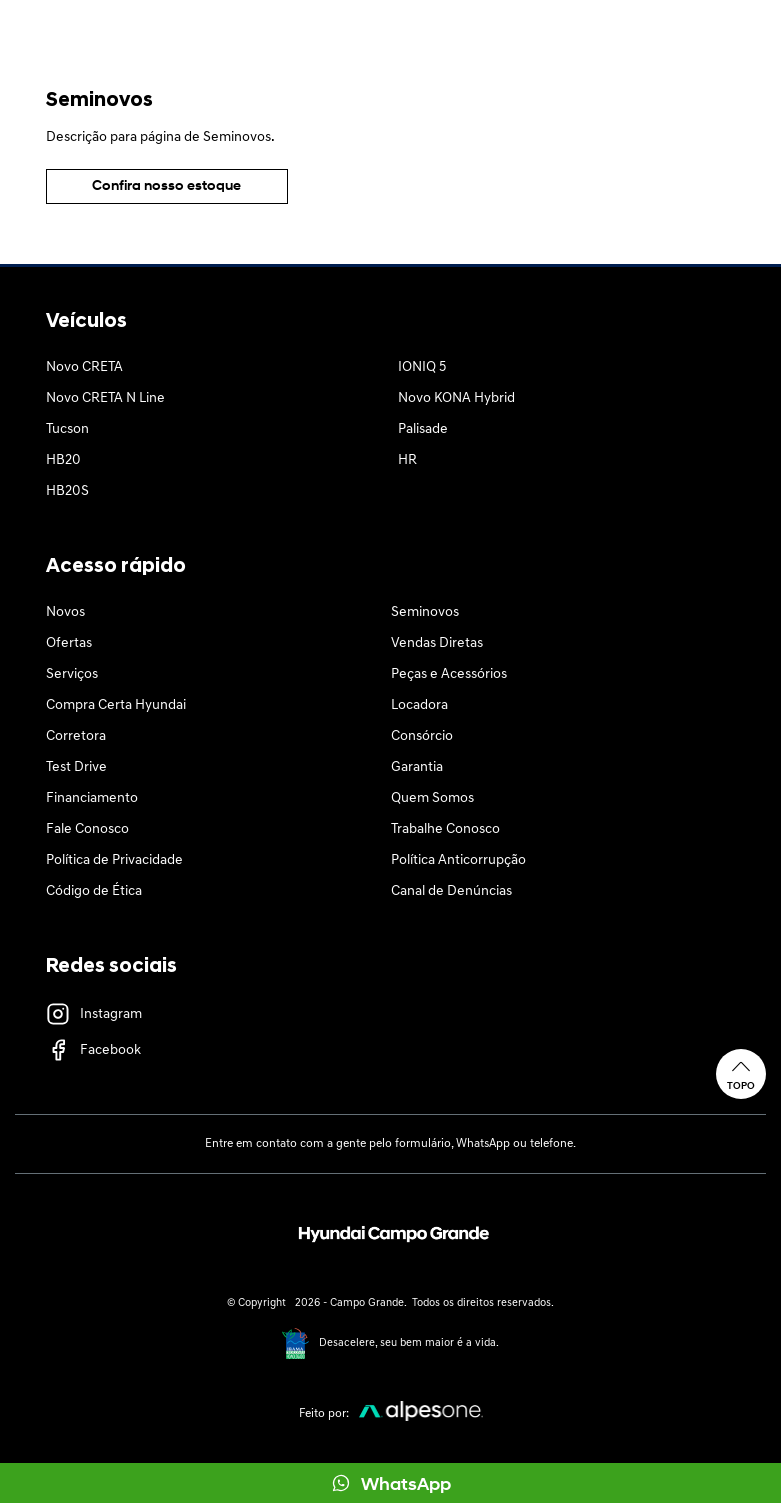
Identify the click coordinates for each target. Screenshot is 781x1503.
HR (407, 460)
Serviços (72, 674)
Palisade (423, 429)
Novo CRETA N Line (105, 398)
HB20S (67, 491)
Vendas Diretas (437, 643)
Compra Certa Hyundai (116, 705)
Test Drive (76, 767)
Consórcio (422, 736)
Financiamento (92, 798)
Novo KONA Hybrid (456, 398)
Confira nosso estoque (166, 186)
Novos (65, 612)
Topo (741, 1073)
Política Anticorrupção (458, 860)
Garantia (417, 767)
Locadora (419, 705)
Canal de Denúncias (451, 891)
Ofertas (69, 643)
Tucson (67, 429)
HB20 (63, 460)
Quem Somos (432, 798)
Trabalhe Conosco (445, 829)
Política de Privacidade (114, 860)
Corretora (76, 736)
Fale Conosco (87, 829)
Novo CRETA (84, 367)
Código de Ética (94, 891)
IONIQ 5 (422, 367)
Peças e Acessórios (449, 674)
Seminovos (425, 612)
